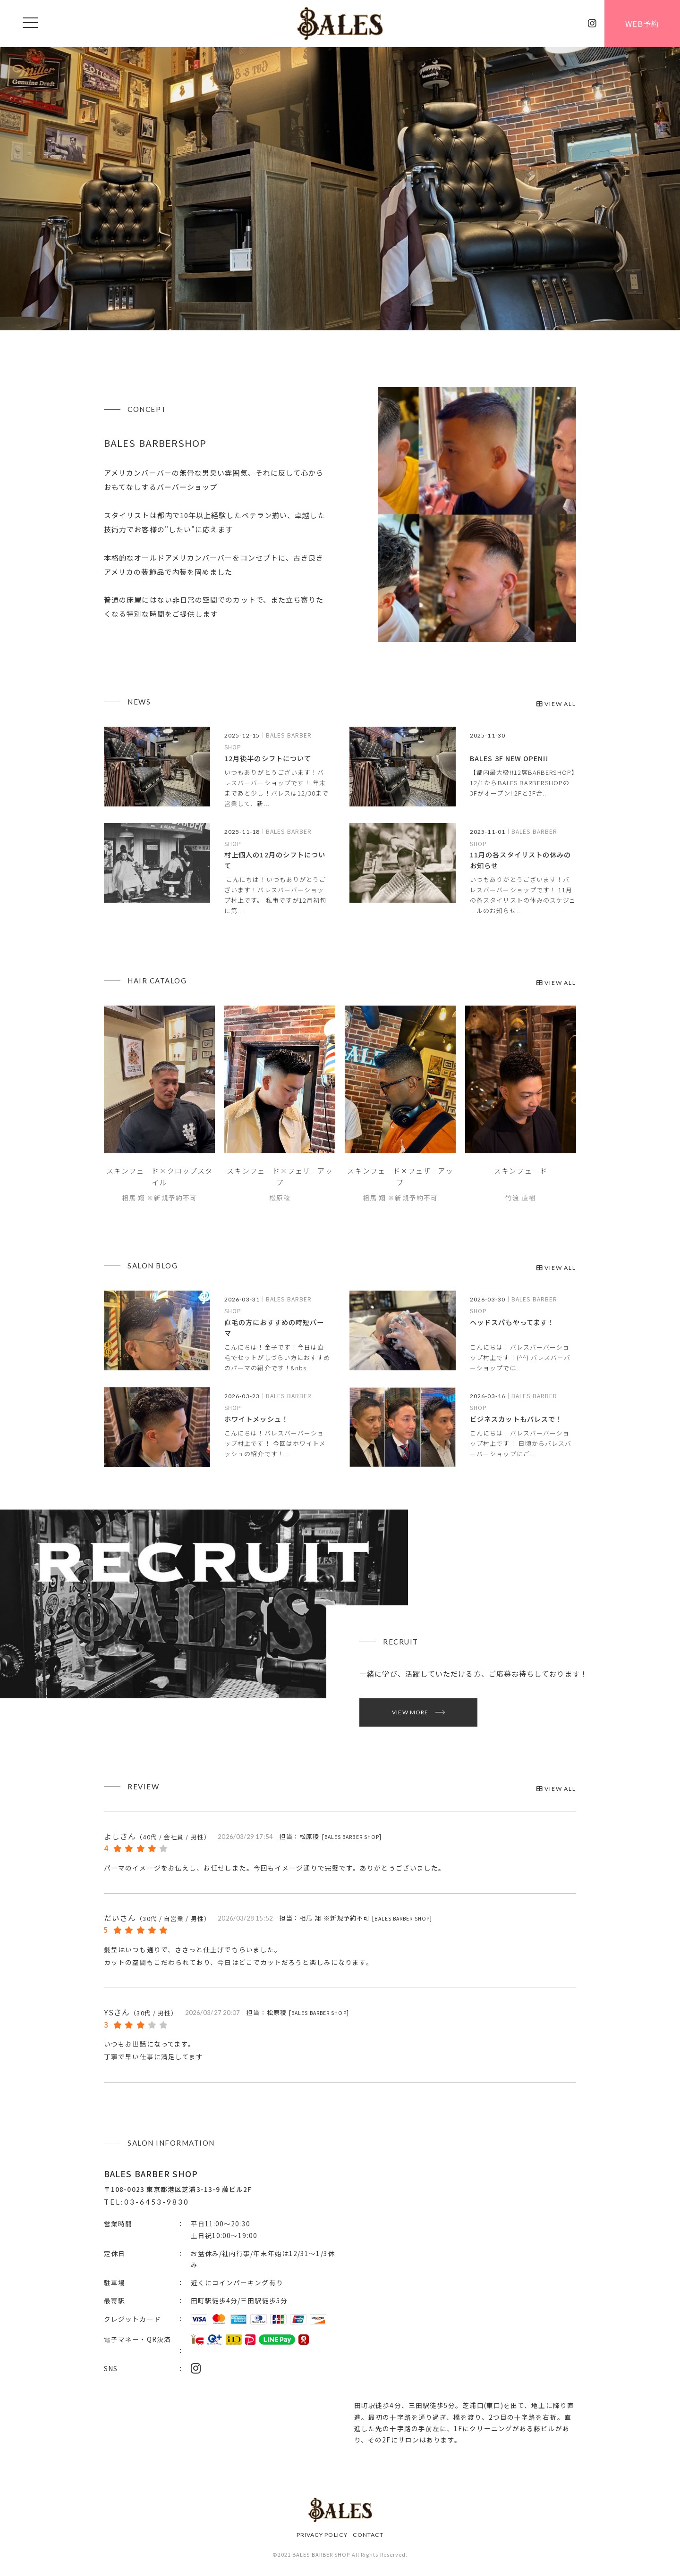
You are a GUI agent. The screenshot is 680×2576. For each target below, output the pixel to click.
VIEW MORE (410, 1712)
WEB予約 (642, 23)
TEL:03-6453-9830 (146, 2202)
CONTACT (368, 2534)
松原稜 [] (340, 1836)
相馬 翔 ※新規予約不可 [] (365, 1917)
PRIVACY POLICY (322, 2534)
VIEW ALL (556, 703)
